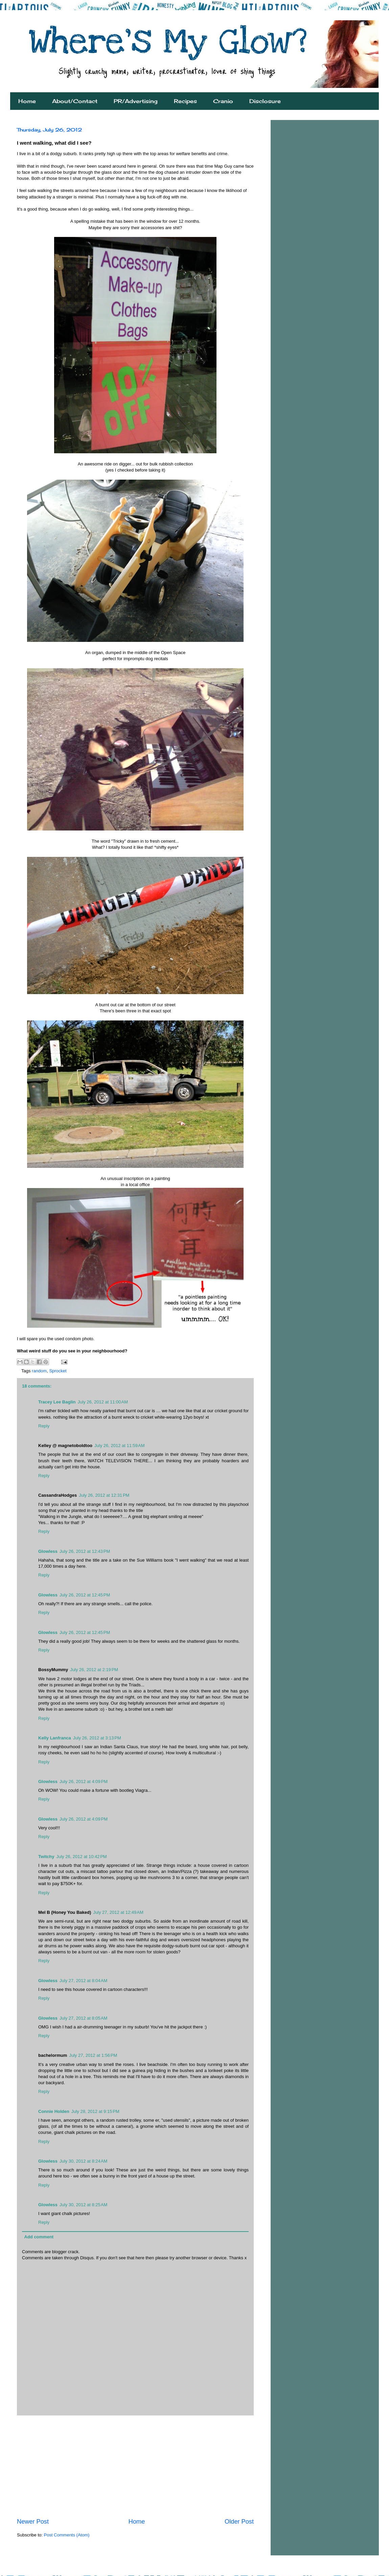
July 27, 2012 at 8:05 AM (83, 2018)
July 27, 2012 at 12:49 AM (118, 1912)
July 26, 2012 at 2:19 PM (94, 1669)
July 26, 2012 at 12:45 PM (85, 1594)
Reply (43, 1425)
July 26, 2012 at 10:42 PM (81, 1856)
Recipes (185, 101)
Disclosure (265, 101)
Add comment (39, 2236)
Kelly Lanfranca (54, 1737)
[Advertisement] (135, 2466)
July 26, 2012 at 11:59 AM (119, 1445)
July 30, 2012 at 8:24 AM (83, 2161)
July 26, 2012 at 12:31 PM (104, 1495)
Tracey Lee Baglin (57, 1401)
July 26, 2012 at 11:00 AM (103, 1401)
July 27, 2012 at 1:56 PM (93, 2055)
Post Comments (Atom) (67, 2534)
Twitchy (46, 1856)
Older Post (239, 2521)
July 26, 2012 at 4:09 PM (84, 1781)
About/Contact (74, 101)
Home (27, 101)
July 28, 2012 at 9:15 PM (95, 2111)
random (39, 1370)
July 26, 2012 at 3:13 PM (97, 1737)
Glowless (48, 1551)
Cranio (223, 101)
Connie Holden (53, 2111)
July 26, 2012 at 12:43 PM (85, 1551)
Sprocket (57, 1370)
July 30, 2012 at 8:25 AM (83, 2204)
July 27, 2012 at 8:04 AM (83, 1980)
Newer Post (33, 2521)
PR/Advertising (136, 101)
